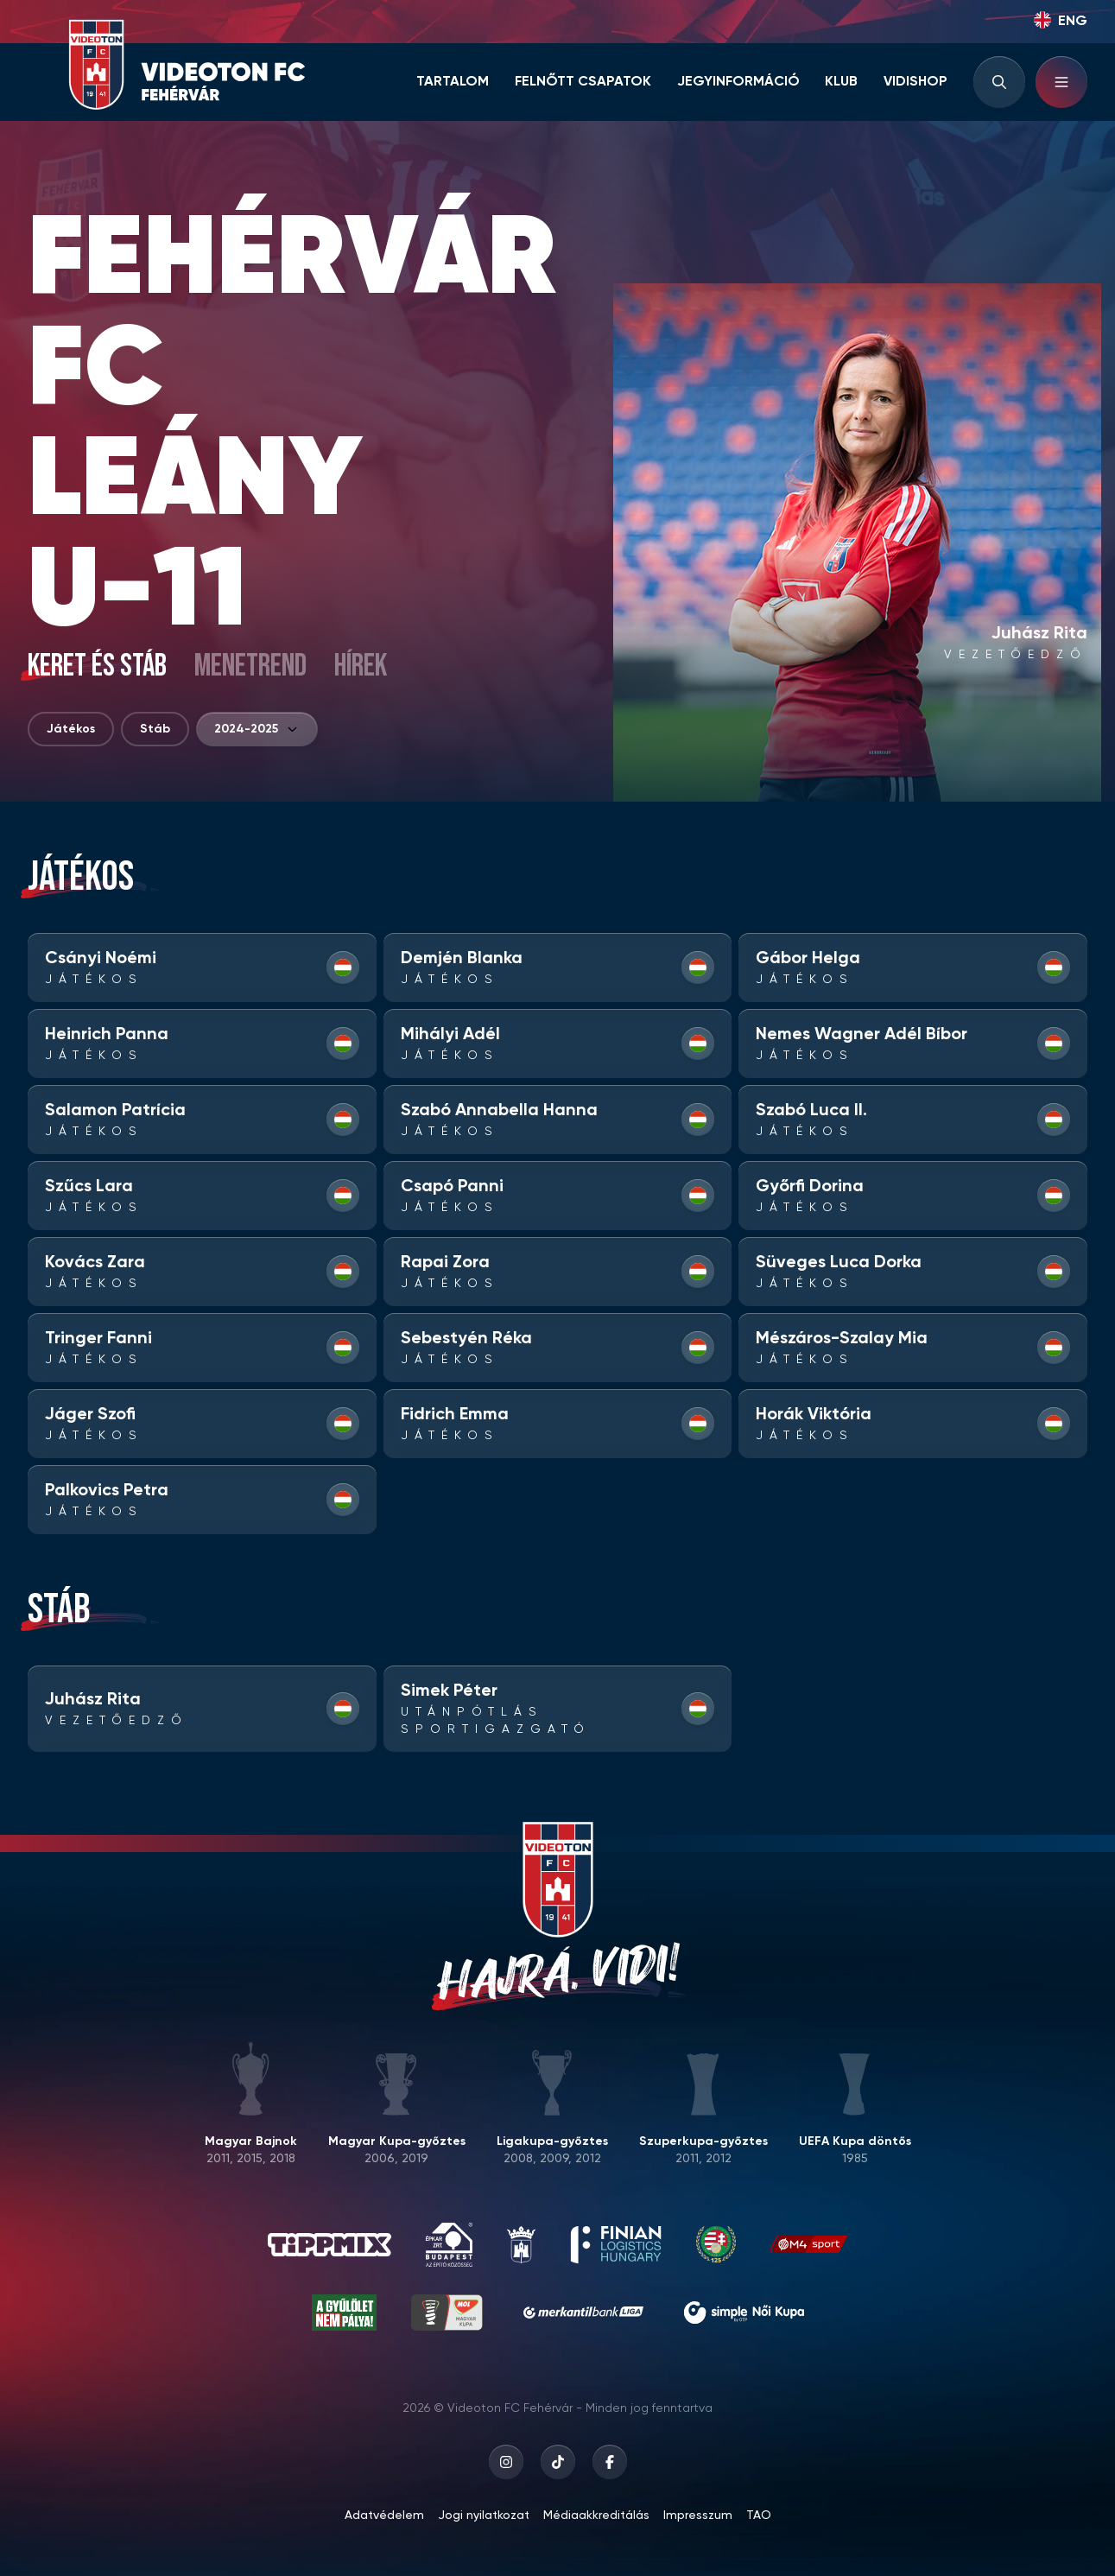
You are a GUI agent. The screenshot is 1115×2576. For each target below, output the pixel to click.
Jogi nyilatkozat (483, 2515)
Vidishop (915, 82)
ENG (1060, 20)
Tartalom (452, 82)
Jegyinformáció (738, 82)
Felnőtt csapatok (583, 82)
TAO (758, 2515)
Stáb (155, 729)
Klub (841, 82)
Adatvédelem (384, 2515)
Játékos (71, 729)
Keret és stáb (97, 667)
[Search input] (999, 82)
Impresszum (697, 2515)
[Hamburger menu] (1061, 82)
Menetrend (250, 667)
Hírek (360, 667)
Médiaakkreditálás (596, 2515)
